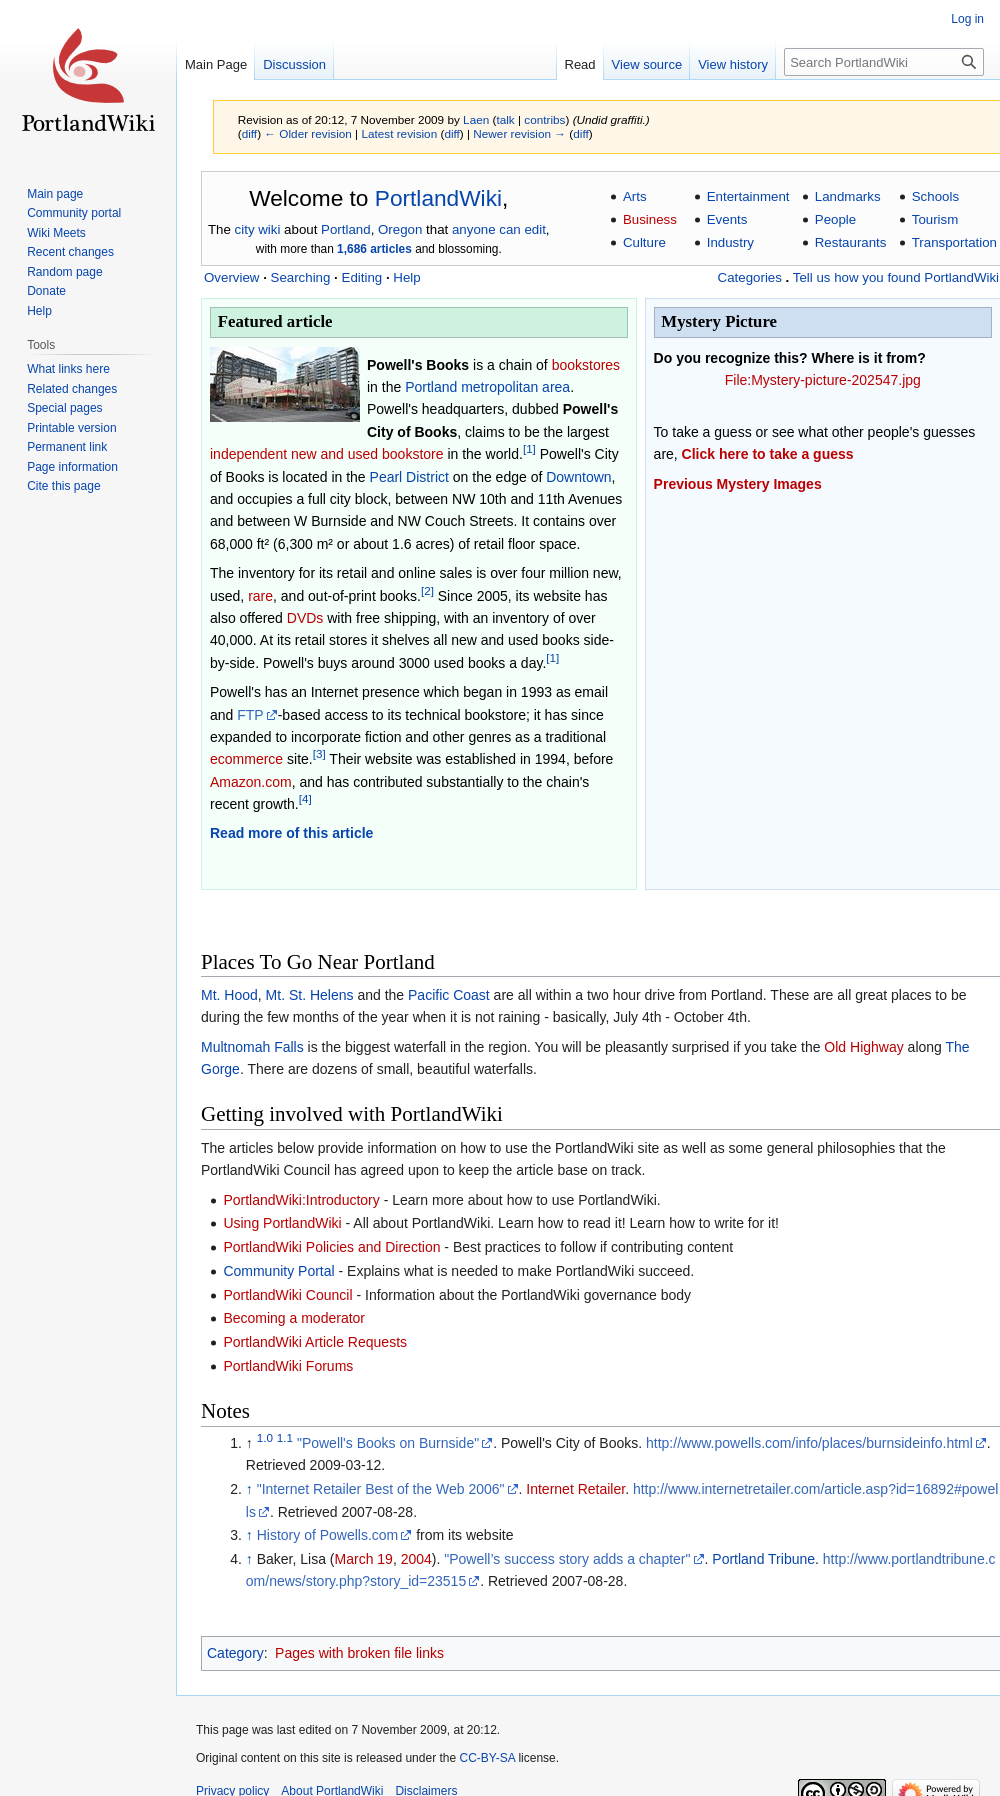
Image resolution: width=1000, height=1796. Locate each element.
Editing (362, 277)
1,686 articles (374, 249)
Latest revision (399, 133)
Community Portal (278, 1271)
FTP (250, 715)
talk (505, 119)
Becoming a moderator (294, 1318)
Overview (231, 277)
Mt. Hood (229, 995)
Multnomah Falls (252, 1047)
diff (249, 133)
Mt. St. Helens (310, 995)
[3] (319, 754)
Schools (935, 196)
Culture (644, 242)
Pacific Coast (449, 995)
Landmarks (848, 196)
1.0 (265, 1437)
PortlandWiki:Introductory (301, 1200)
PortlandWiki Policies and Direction (331, 1247)
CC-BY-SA (487, 1758)
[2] (427, 590)
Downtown (578, 477)
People (835, 219)
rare (260, 596)
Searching (301, 277)
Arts (635, 196)
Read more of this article (291, 833)
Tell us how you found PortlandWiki (896, 277)
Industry (730, 242)
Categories (750, 277)
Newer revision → (519, 133)
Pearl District (409, 477)
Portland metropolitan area (487, 387)
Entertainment (748, 196)
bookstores (586, 365)
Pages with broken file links (359, 1653)
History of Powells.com (328, 1535)
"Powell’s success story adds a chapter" (567, 1559)
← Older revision (308, 133)
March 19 (364, 1559)
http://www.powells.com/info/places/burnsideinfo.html (809, 1443)
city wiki (258, 229)
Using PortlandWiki (282, 1223)
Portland (346, 229)
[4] (305, 798)
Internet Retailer (575, 1489)
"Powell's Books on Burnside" (388, 1443)
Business (650, 219)
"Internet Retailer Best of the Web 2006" (381, 1489)
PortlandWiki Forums (288, 1366)
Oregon (400, 229)
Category (235, 1653)
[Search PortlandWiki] (884, 62)
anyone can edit (499, 229)
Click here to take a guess (768, 454)
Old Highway (863, 1047)
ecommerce (246, 759)
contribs (544, 119)
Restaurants (851, 242)
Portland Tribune (763, 1559)
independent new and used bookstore (327, 454)
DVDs (305, 618)
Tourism (935, 219)
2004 (416, 1559)
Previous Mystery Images (738, 484)
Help (406, 277)
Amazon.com (251, 782)
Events (727, 219)
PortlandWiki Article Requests (315, 1342)
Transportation (954, 242)
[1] (529, 449)
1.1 (285, 1437)
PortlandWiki (438, 198)
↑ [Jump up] (249, 1489)
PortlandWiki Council (287, 1295)
